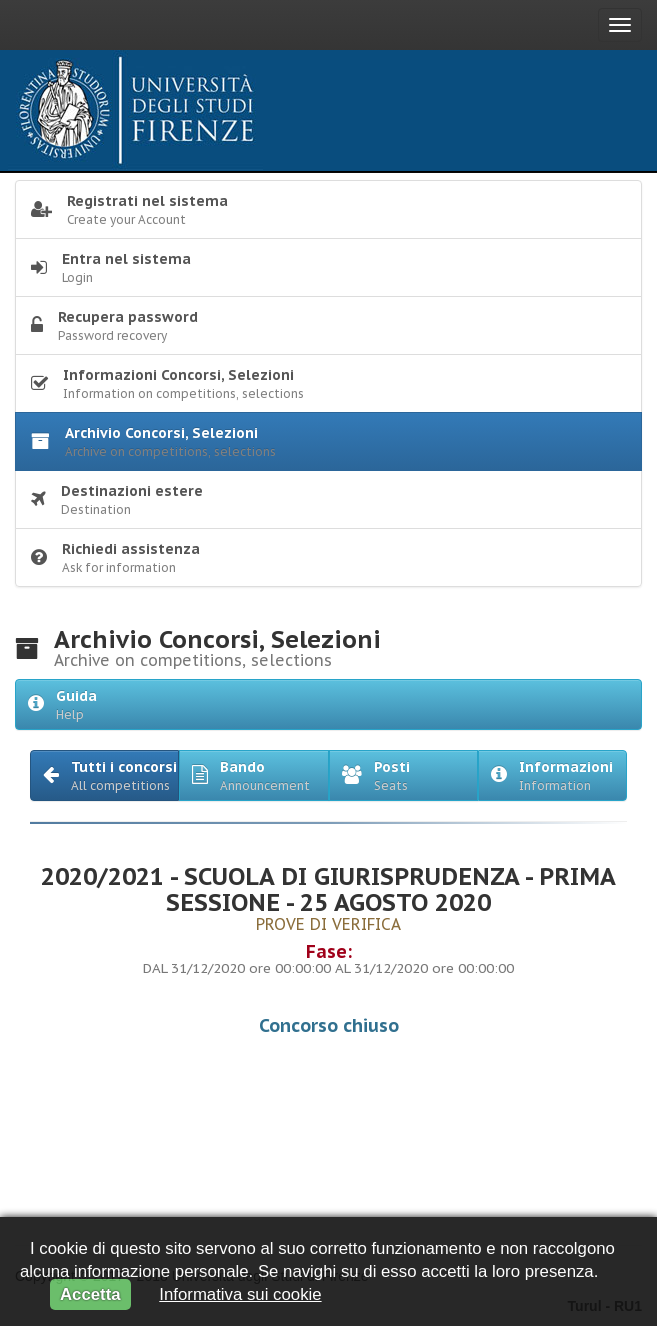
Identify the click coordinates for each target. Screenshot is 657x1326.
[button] (104, 775)
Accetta (90, 1294)
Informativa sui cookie (240, 1294)
